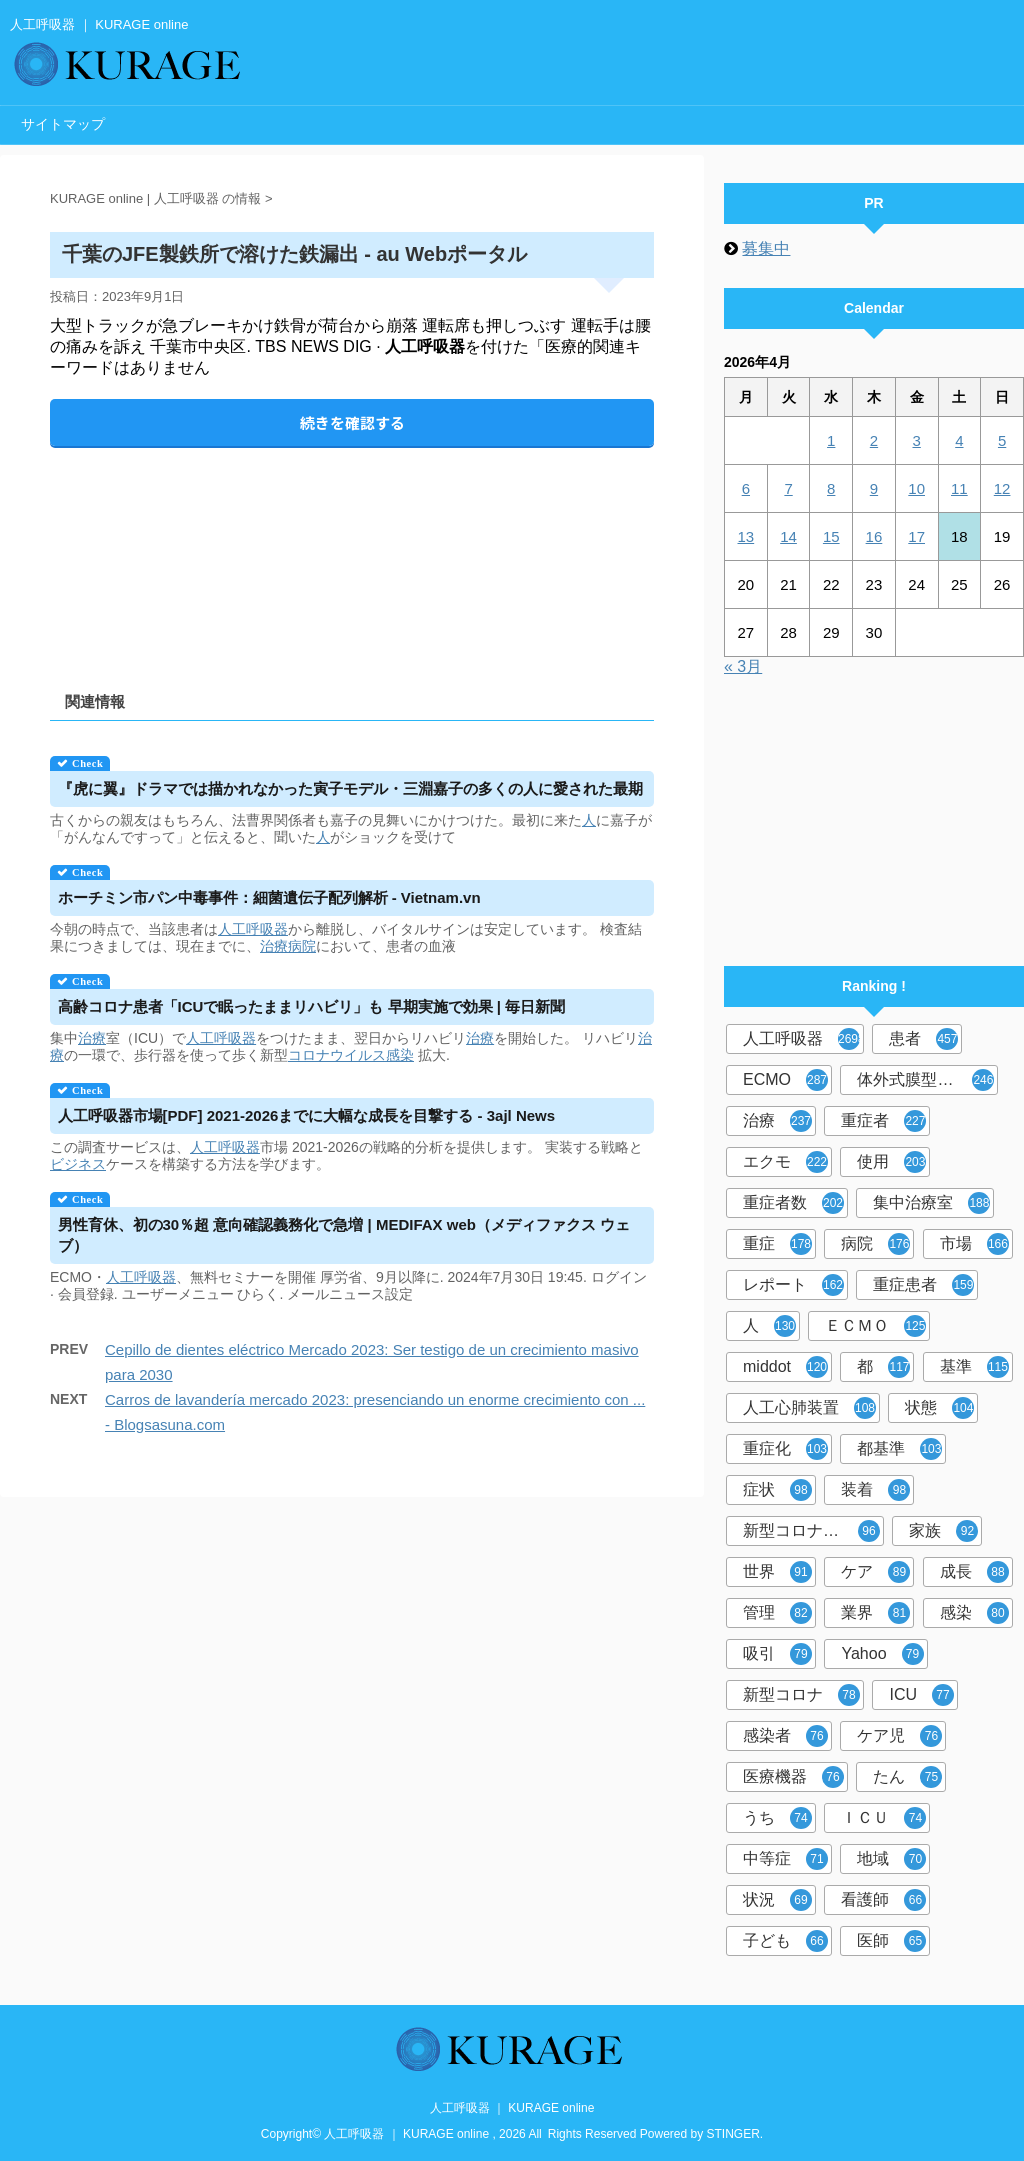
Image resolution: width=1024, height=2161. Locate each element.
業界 (875, 1613)
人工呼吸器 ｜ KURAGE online (512, 2108)
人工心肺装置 (809, 1408)
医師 (891, 1941)
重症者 (883, 1121)
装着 (875, 1490)
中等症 (785, 1859)
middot (785, 1367)
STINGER (733, 2134)
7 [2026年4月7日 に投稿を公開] (788, 488)
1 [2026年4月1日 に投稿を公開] (831, 440)
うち (777, 1818)
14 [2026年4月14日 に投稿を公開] (788, 536)
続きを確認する (352, 422)
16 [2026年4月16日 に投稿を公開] (874, 536)
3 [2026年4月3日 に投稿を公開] (916, 440)
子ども (785, 1941)
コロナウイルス (337, 1055)
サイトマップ (63, 124)
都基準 (899, 1449)
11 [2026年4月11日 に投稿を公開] (959, 488)
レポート (793, 1285)
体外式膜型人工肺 (925, 1080)
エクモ (785, 1162)
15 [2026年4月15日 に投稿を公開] (831, 536)
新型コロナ (801, 1695)
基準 (974, 1367)
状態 (939, 1408)
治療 (274, 946)
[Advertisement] (352, 552)
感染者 (785, 1736)
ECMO (785, 1080)
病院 (302, 946)
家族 (943, 1531)
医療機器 (793, 1777)
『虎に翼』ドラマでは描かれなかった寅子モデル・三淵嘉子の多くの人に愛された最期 (350, 788)
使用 (891, 1162)
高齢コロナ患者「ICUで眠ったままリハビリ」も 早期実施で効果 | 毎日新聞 (312, 1006)
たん (907, 1777)
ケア (875, 1572)
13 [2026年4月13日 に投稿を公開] (746, 536)
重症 (777, 1244)
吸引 (777, 1654)
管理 (777, 1613)
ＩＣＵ (883, 1818)
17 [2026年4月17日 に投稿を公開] (916, 536)
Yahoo (882, 1654)
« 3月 (743, 666)
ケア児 (899, 1736)
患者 (923, 1039)
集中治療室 (931, 1203)
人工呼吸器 (253, 929)
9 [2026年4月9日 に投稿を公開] (874, 488)
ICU (921, 1695)
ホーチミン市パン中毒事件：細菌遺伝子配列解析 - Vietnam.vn (269, 897)
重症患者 (923, 1285)
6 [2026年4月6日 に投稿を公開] (746, 488)
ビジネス (78, 1164)
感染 (400, 1055)
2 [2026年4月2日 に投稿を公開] (874, 440)
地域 (891, 1859)
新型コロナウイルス (813, 1531)
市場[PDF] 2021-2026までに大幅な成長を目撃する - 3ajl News (307, 1115)
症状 (777, 1490)
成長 (974, 1572)
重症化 (785, 1449)
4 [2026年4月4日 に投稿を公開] (959, 440)
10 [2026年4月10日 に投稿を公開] (916, 488)
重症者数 (793, 1203)
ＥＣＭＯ (875, 1326)
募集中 (766, 248)
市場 (974, 1244)
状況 (777, 1900)
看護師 (883, 1900)
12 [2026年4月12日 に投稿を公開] (1002, 488)
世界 (777, 1572)
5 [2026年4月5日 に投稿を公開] (1002, 440)
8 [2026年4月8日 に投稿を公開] (831, 488)
